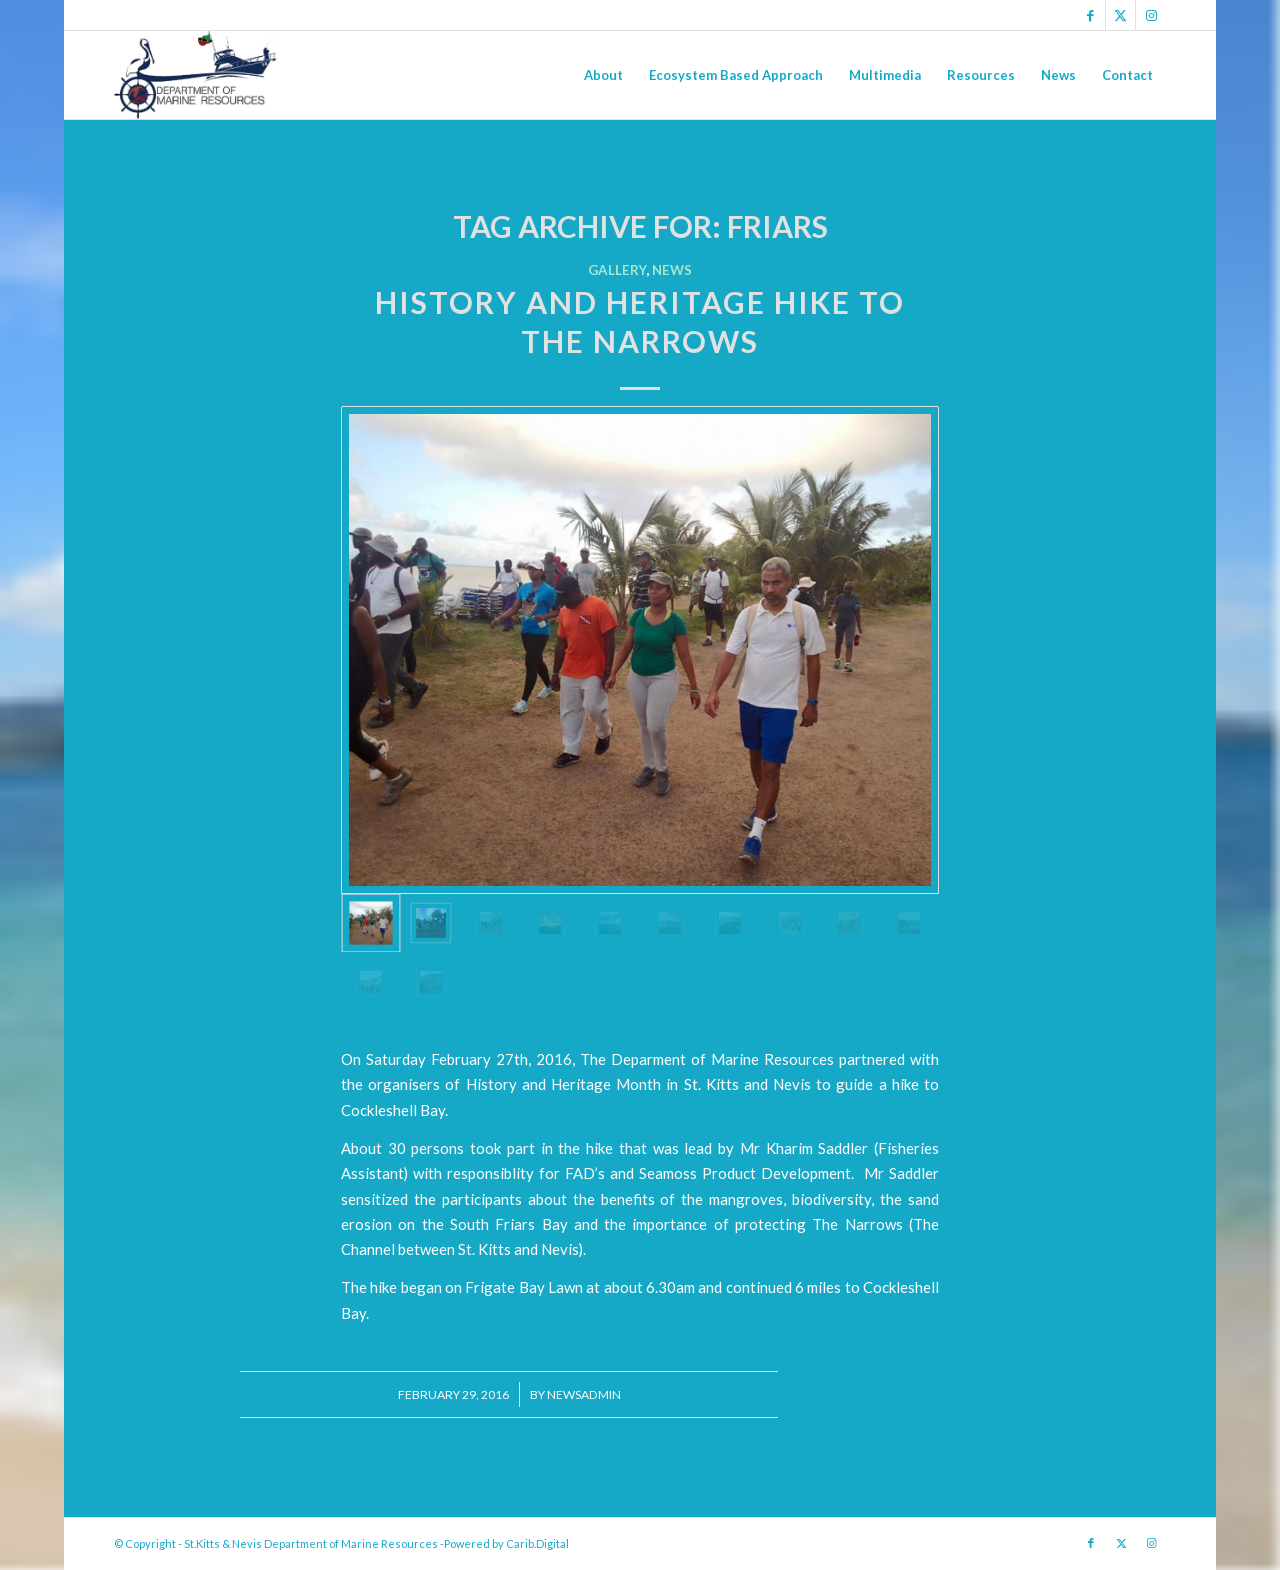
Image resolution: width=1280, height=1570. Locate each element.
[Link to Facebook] (1090, 15)
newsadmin (584, 1394)
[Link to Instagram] (1151, 15)
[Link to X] (1120, 15)
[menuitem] (603, 75)
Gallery (617, 270)
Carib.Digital (537, 1543)
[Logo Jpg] (196, 75)
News (672, 270)
